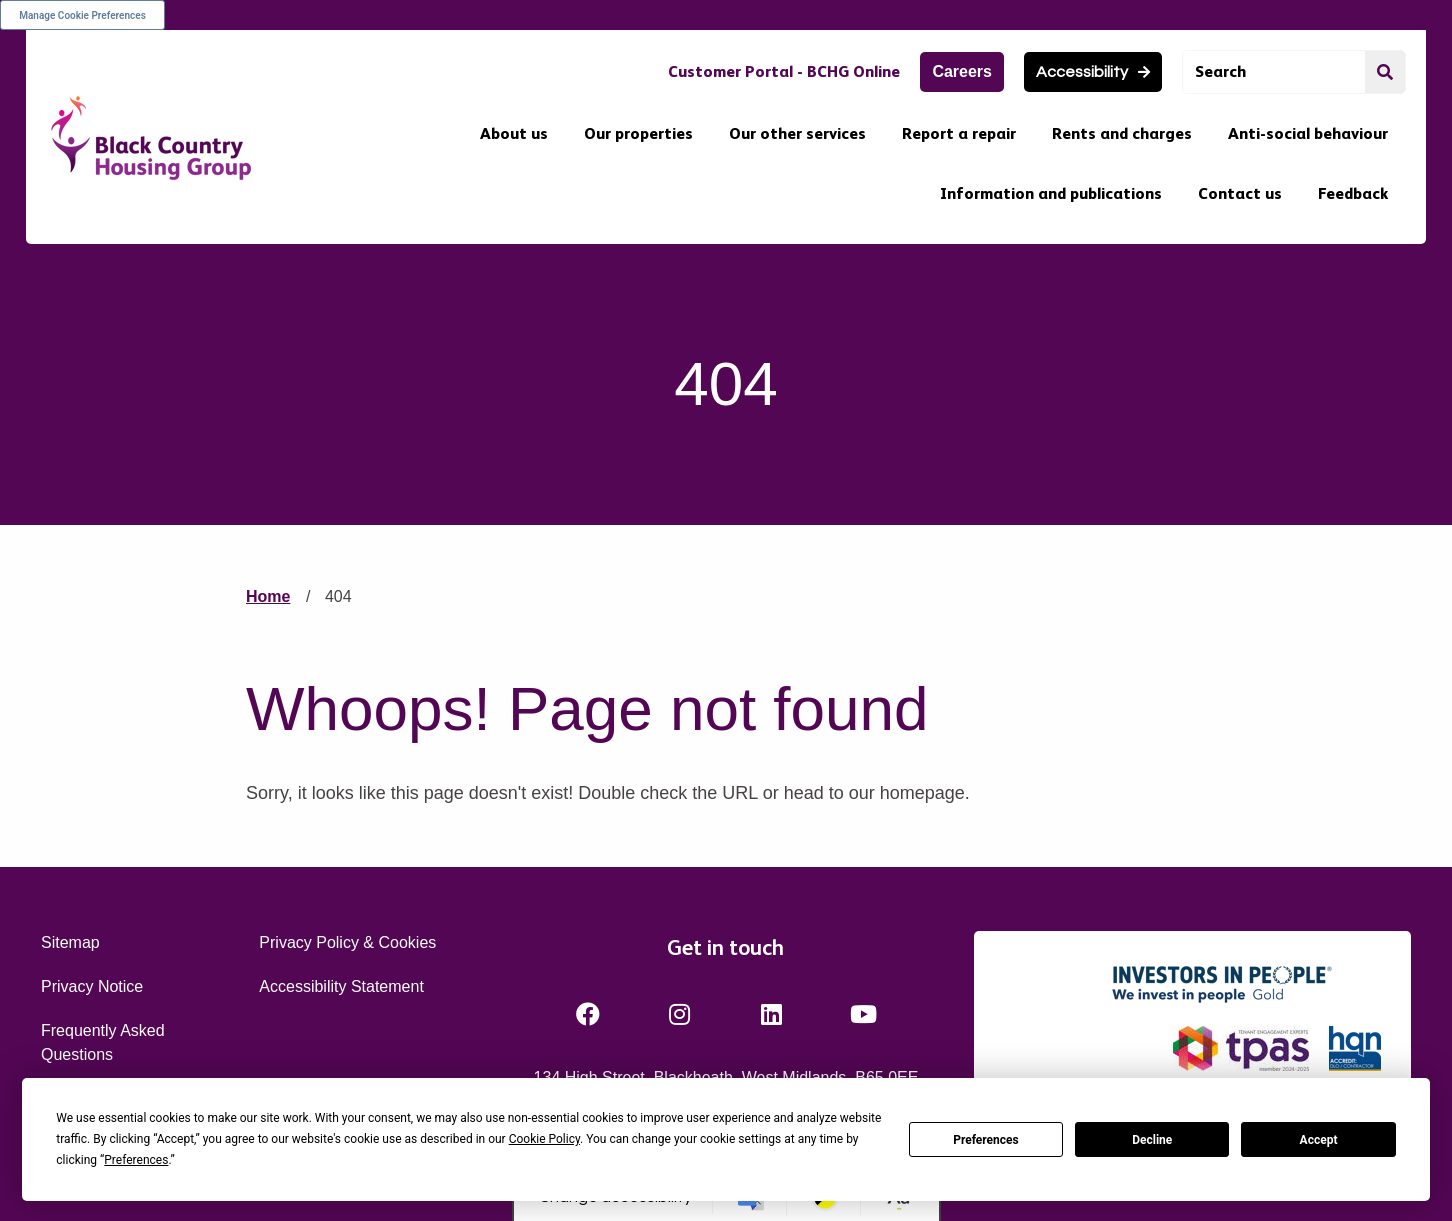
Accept (1319, 1140)
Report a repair (959, 133)
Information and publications (1051, 193)
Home (268, 596)
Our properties (638, 133)
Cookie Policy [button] (544, 1139)
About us (514, 133)
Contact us (1240, 193)
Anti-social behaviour (1308, 133)
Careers (962, 71)
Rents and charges (1122, 133)
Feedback (1353, 193)
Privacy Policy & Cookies (347, 942)
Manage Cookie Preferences (82, 15)
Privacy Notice (92, 986)
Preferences (986, 1140)
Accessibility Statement (341, 986)
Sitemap (70, 942)
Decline (1152, 1140)
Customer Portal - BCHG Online (784, 71)
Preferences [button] (136, 1160)
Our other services (797, 133)
